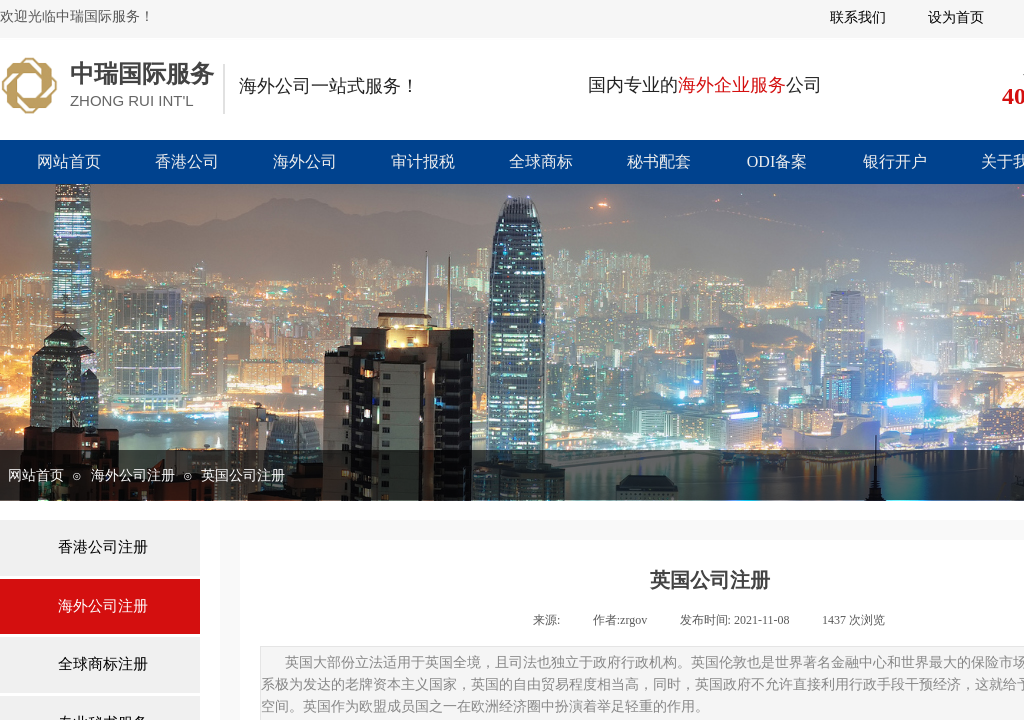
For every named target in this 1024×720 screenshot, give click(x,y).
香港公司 (187, 161)
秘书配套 (659, 161)
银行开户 (895, 161)
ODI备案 (777, 161)
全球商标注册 (103, 664)
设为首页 (956, 17)
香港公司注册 (103, 547)
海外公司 (305, 161)
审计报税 (423, 161)
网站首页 (69, 161)
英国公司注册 (243, 475)
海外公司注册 (133, 475)
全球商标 (541, 161)
